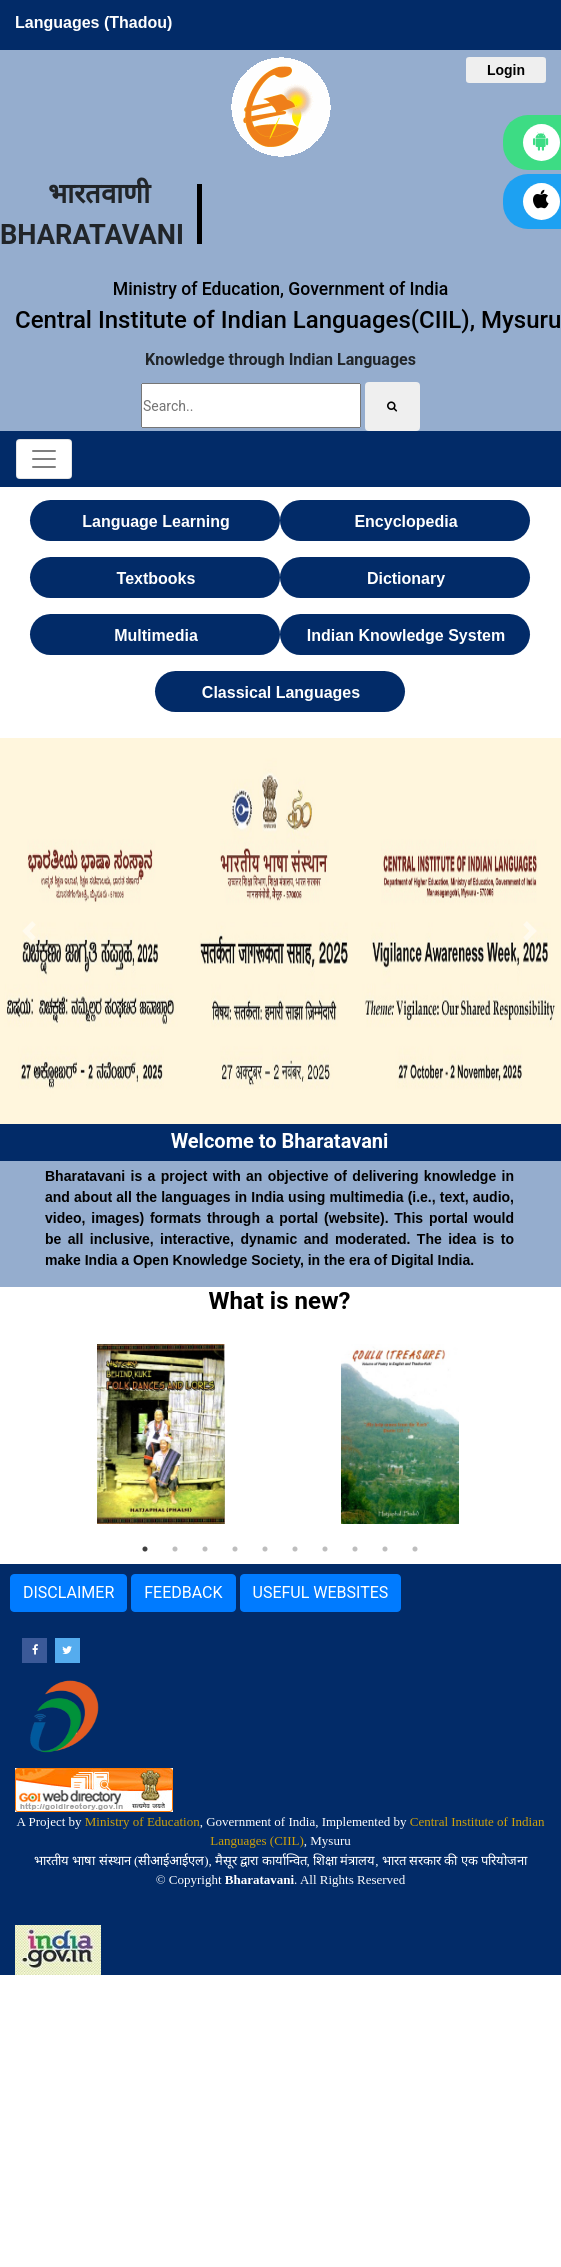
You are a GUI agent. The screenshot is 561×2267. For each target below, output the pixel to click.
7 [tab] (325, 1549)
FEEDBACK (183, 1592)
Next (534, 1434)
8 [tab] (355, 1549)
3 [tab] (205, 1549)
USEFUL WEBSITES (321, 1592)
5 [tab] (265, 1549)
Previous (27, 1434)
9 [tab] (385, 1549)
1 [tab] (145, 1549)
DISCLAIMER (68, 1592)
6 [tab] (295, 1549)
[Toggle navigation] (44, 459)
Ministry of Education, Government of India (280, 289)
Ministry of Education (142, 1821)
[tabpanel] (161, 1434)
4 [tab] (235, 1549)
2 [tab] (175, 1549)
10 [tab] (415, 1549)
